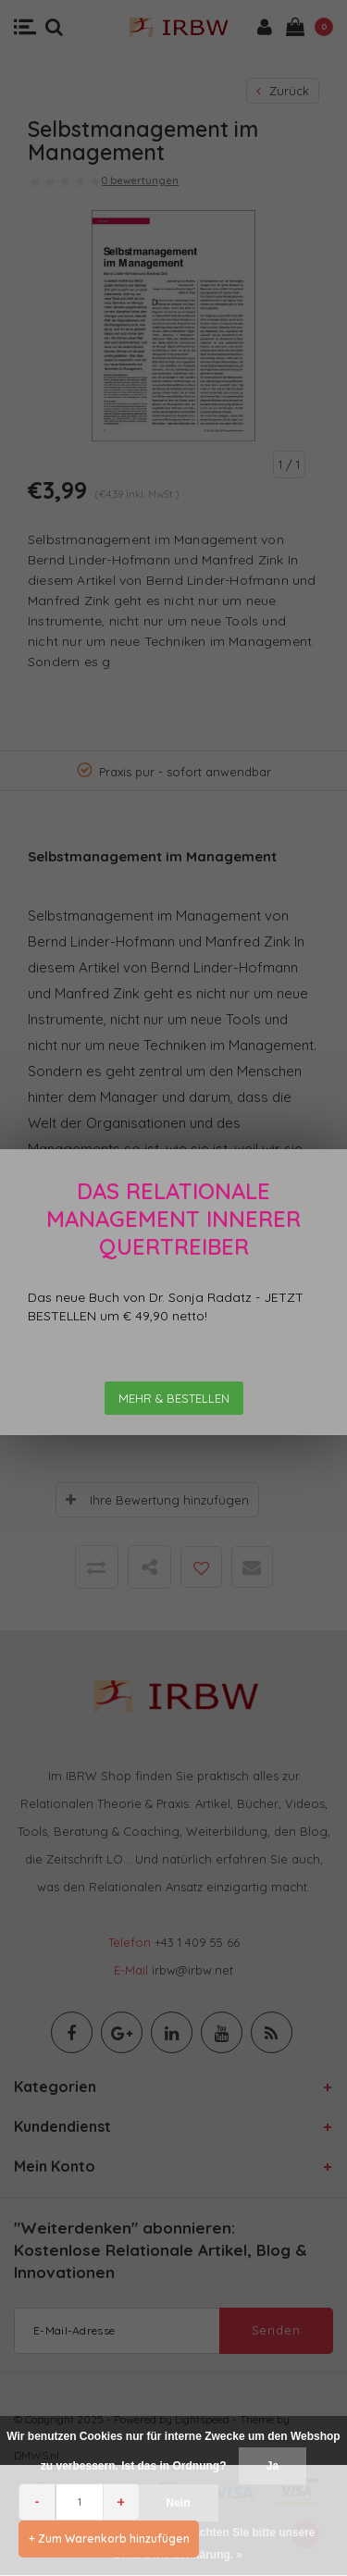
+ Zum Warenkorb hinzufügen (109, 2538)
